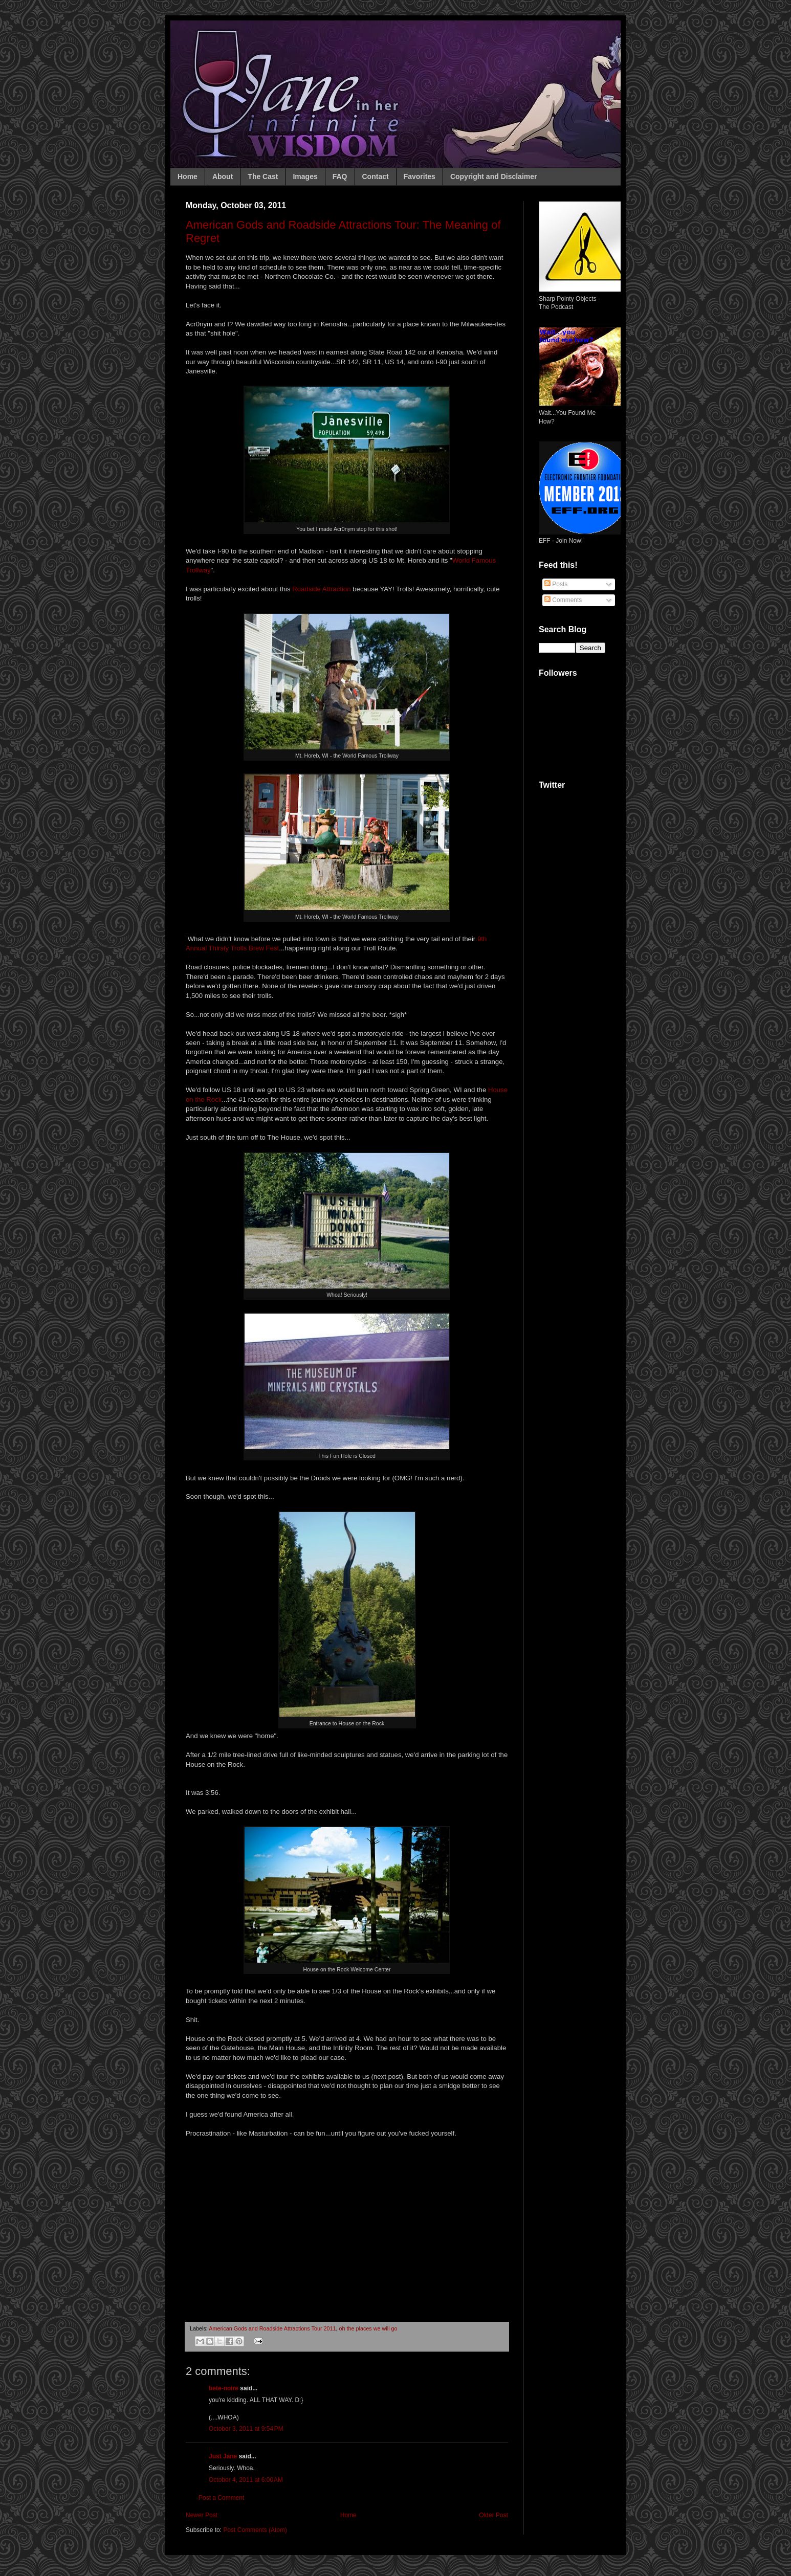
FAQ (340, 176)
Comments (563, 600)
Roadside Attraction (321, 589)
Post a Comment (221, 2497)
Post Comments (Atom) (255, 2530)
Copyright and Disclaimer (493, 176)
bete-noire (223, 2388)
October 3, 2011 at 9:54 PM (246, 2428)
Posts (555, 584)
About (222, 176)
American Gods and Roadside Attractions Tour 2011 (272, 2328)
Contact (375, 176)
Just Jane (223, 2456)
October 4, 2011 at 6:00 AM (246, 2479)
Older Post (493, 2515)
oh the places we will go (368, 2328)
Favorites (419, 176)
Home (187, 176)
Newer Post (201, 2515)
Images (305, 176)
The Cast (263, 176)
